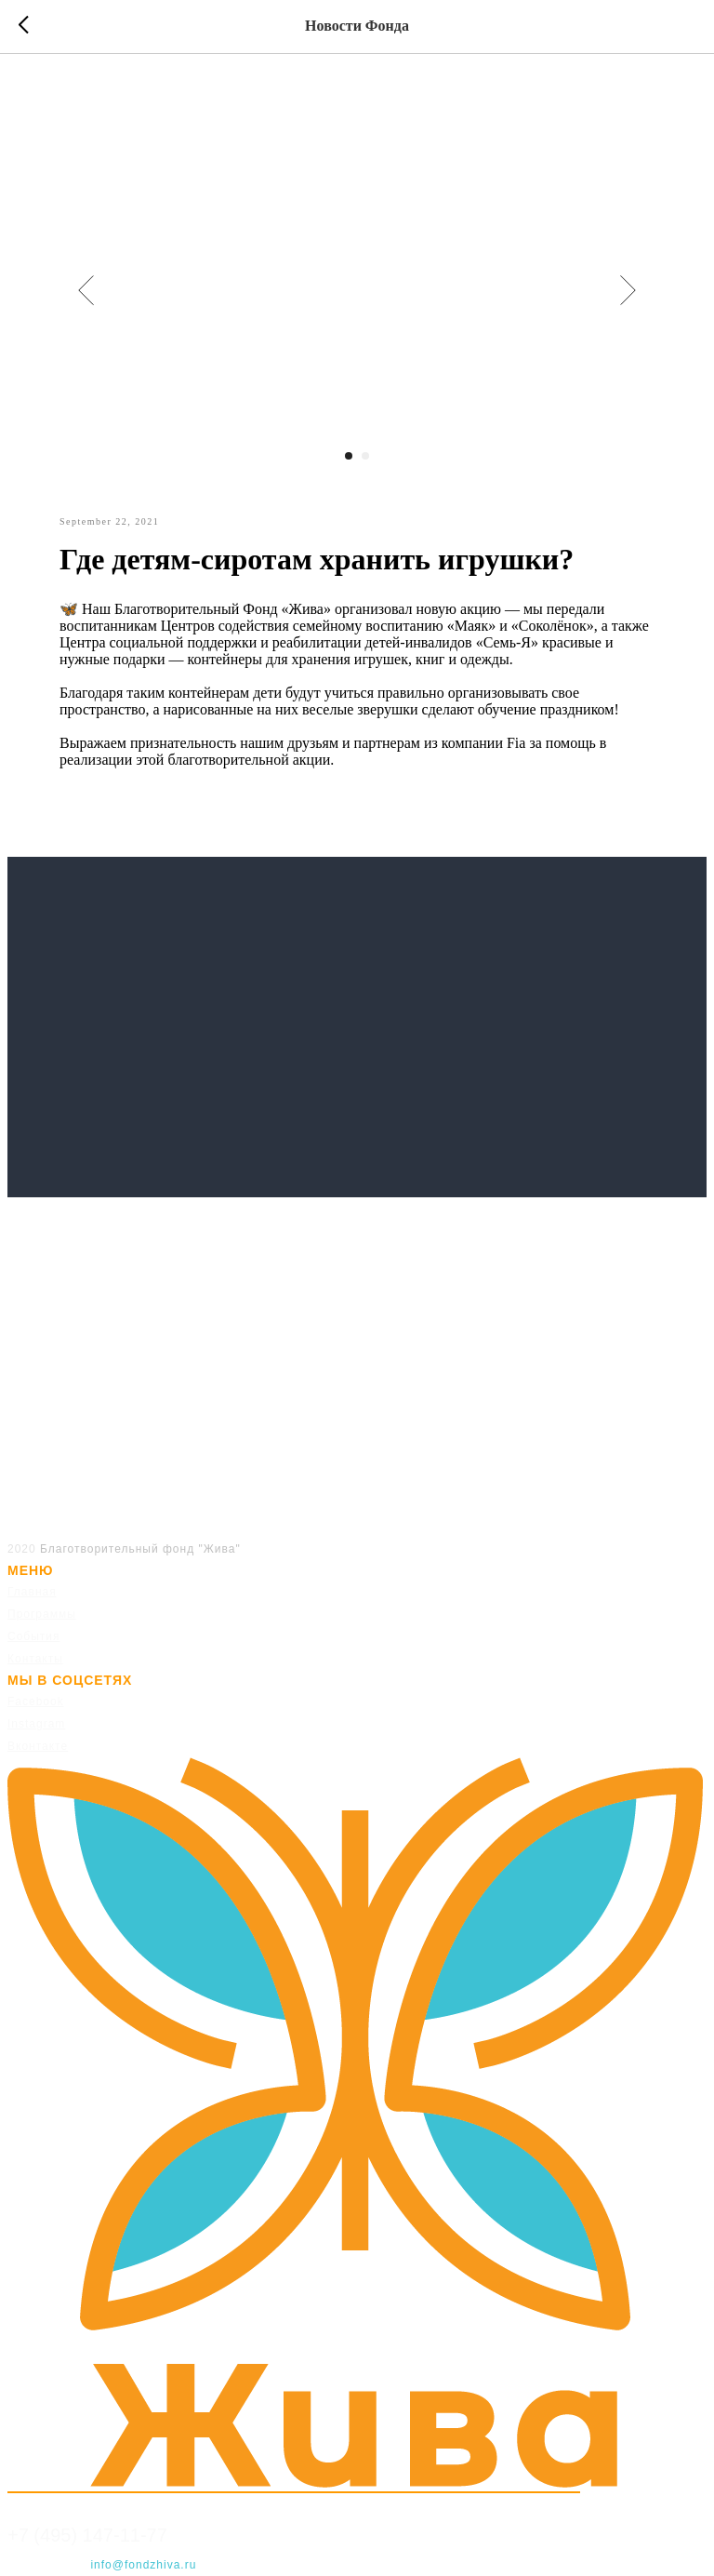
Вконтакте (37, 1746)
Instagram (36, 1723)
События (33, 1636)
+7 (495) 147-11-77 (87, 2535)
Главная (32, 1591)
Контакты (35, 1658)
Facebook (35, 1701)
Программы (41, 1614)
